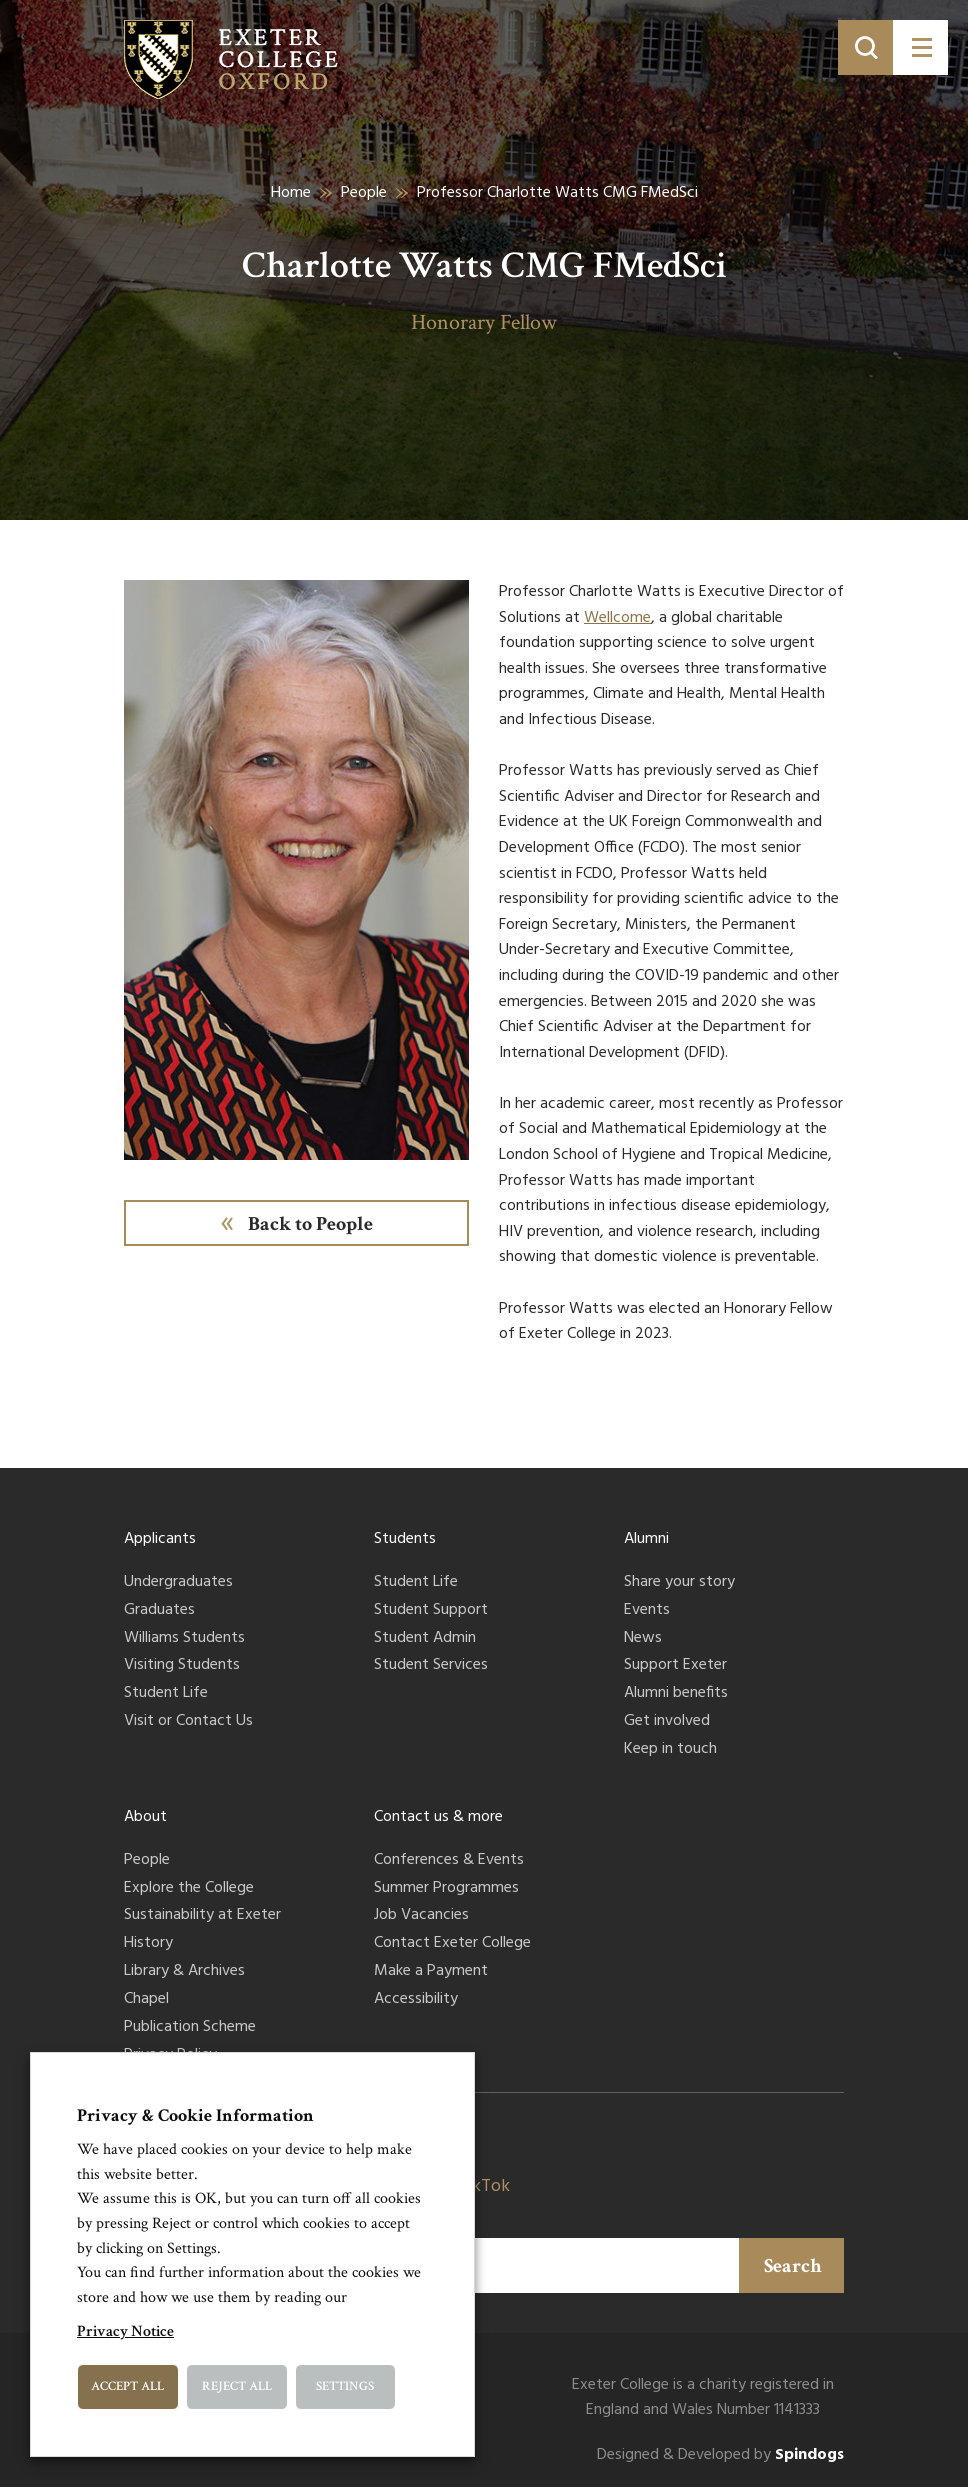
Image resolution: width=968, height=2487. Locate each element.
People (364, 193)
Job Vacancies (421, 1916)
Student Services (431, 1666)
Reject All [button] (237, 2386)
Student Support (431, 1611)
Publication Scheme (190, 2028)
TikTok (483, 2186)
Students (405, 1539)
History (148, 1944)
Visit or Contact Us (188, 1722)
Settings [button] (345, 2386)
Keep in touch (670, 1750)
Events (647, 1611)
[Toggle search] (865, 47)
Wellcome (617, 618)
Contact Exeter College (452, 1944)
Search (793, 2266)
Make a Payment (431, 1972)
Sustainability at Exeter (202, 1916)
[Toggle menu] (920, 47)
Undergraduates (178, 1583)
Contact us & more (438, 1817)
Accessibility (416, 2000)
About (145, 1817)
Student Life (166, 1694)
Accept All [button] (127, 2386)
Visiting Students (182, 1666)
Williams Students (184, 1639)
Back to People (310, 1224)
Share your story (679, 1583)
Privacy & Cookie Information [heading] (195, 2115)
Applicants (160, 1539)
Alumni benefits (676, 1694)
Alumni (646, 1539)
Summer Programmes (446, 1889)
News (643, 1639)
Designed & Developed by (720, 2455)
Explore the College (189, 1889)
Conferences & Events (449, 1861)
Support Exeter (675, 1666)
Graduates (159, 1611)
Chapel (146, 2000)
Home (291, 193)
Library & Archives (184, 1972)
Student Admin (425, 1639)
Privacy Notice (125, 2331)
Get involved (667, 1722)
